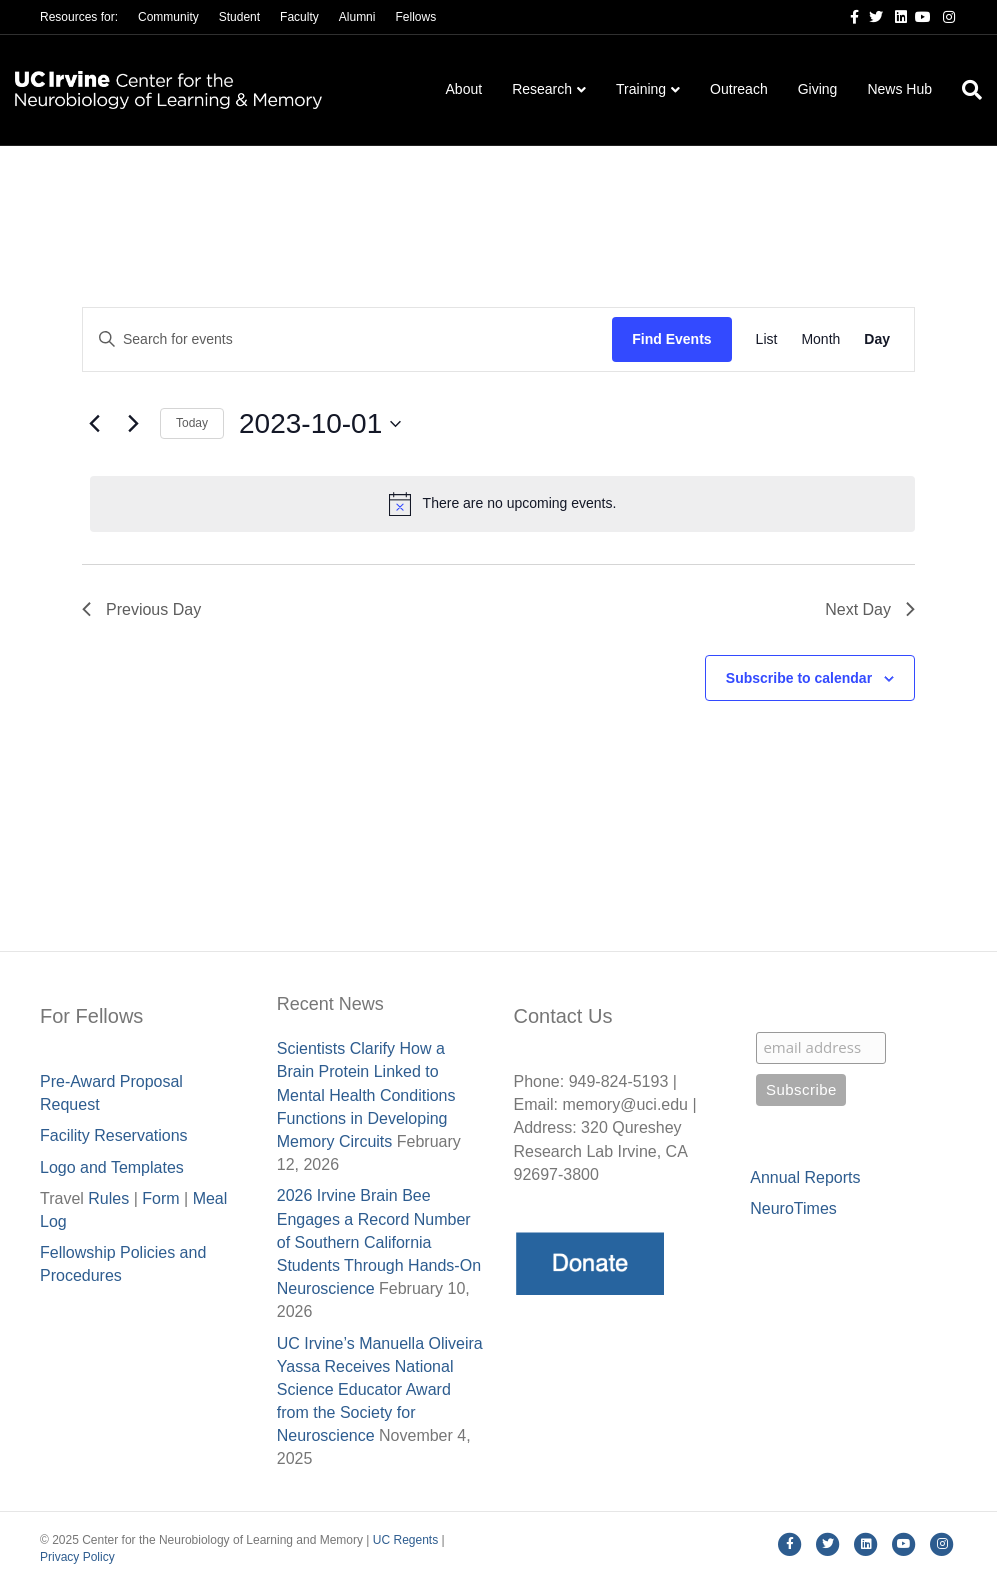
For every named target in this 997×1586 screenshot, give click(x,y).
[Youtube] (919, 16)
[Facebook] (847, 16)
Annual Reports (805, 1177)
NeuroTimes (793, 1208)
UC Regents (405, 1540)
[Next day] (133, 424)
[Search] (964, 90)
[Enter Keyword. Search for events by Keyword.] (347, 339)
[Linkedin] (895, 16)
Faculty (299, 17)
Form (160, 1198)
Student (239, 17)
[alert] (502, 504)
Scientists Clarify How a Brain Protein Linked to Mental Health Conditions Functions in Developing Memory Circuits (366, 1095)
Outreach (739, 89)
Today (192, 423)
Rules (108, 1198)
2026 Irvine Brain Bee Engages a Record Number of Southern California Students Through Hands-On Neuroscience (379, 1242)
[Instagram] (943, 16)
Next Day (870, 609)
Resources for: (79, 17)
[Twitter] (871, 16)
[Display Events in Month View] (820, 339)
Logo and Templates (112, 1167)
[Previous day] (94, 424)
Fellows (415, 17)
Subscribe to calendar (799, 678)
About (464, 89)
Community (168, 17)
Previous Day (141, 609)
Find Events (671, 339)
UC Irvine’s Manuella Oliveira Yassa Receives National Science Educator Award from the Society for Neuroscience (380, 1390)
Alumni (357, 17)
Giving (818, 89)
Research (542, 89)
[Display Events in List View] (767, 339)
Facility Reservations (114, 1135)
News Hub (899, 89)
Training (641, 89)
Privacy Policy (77, 1557)
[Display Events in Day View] (877, 339)
